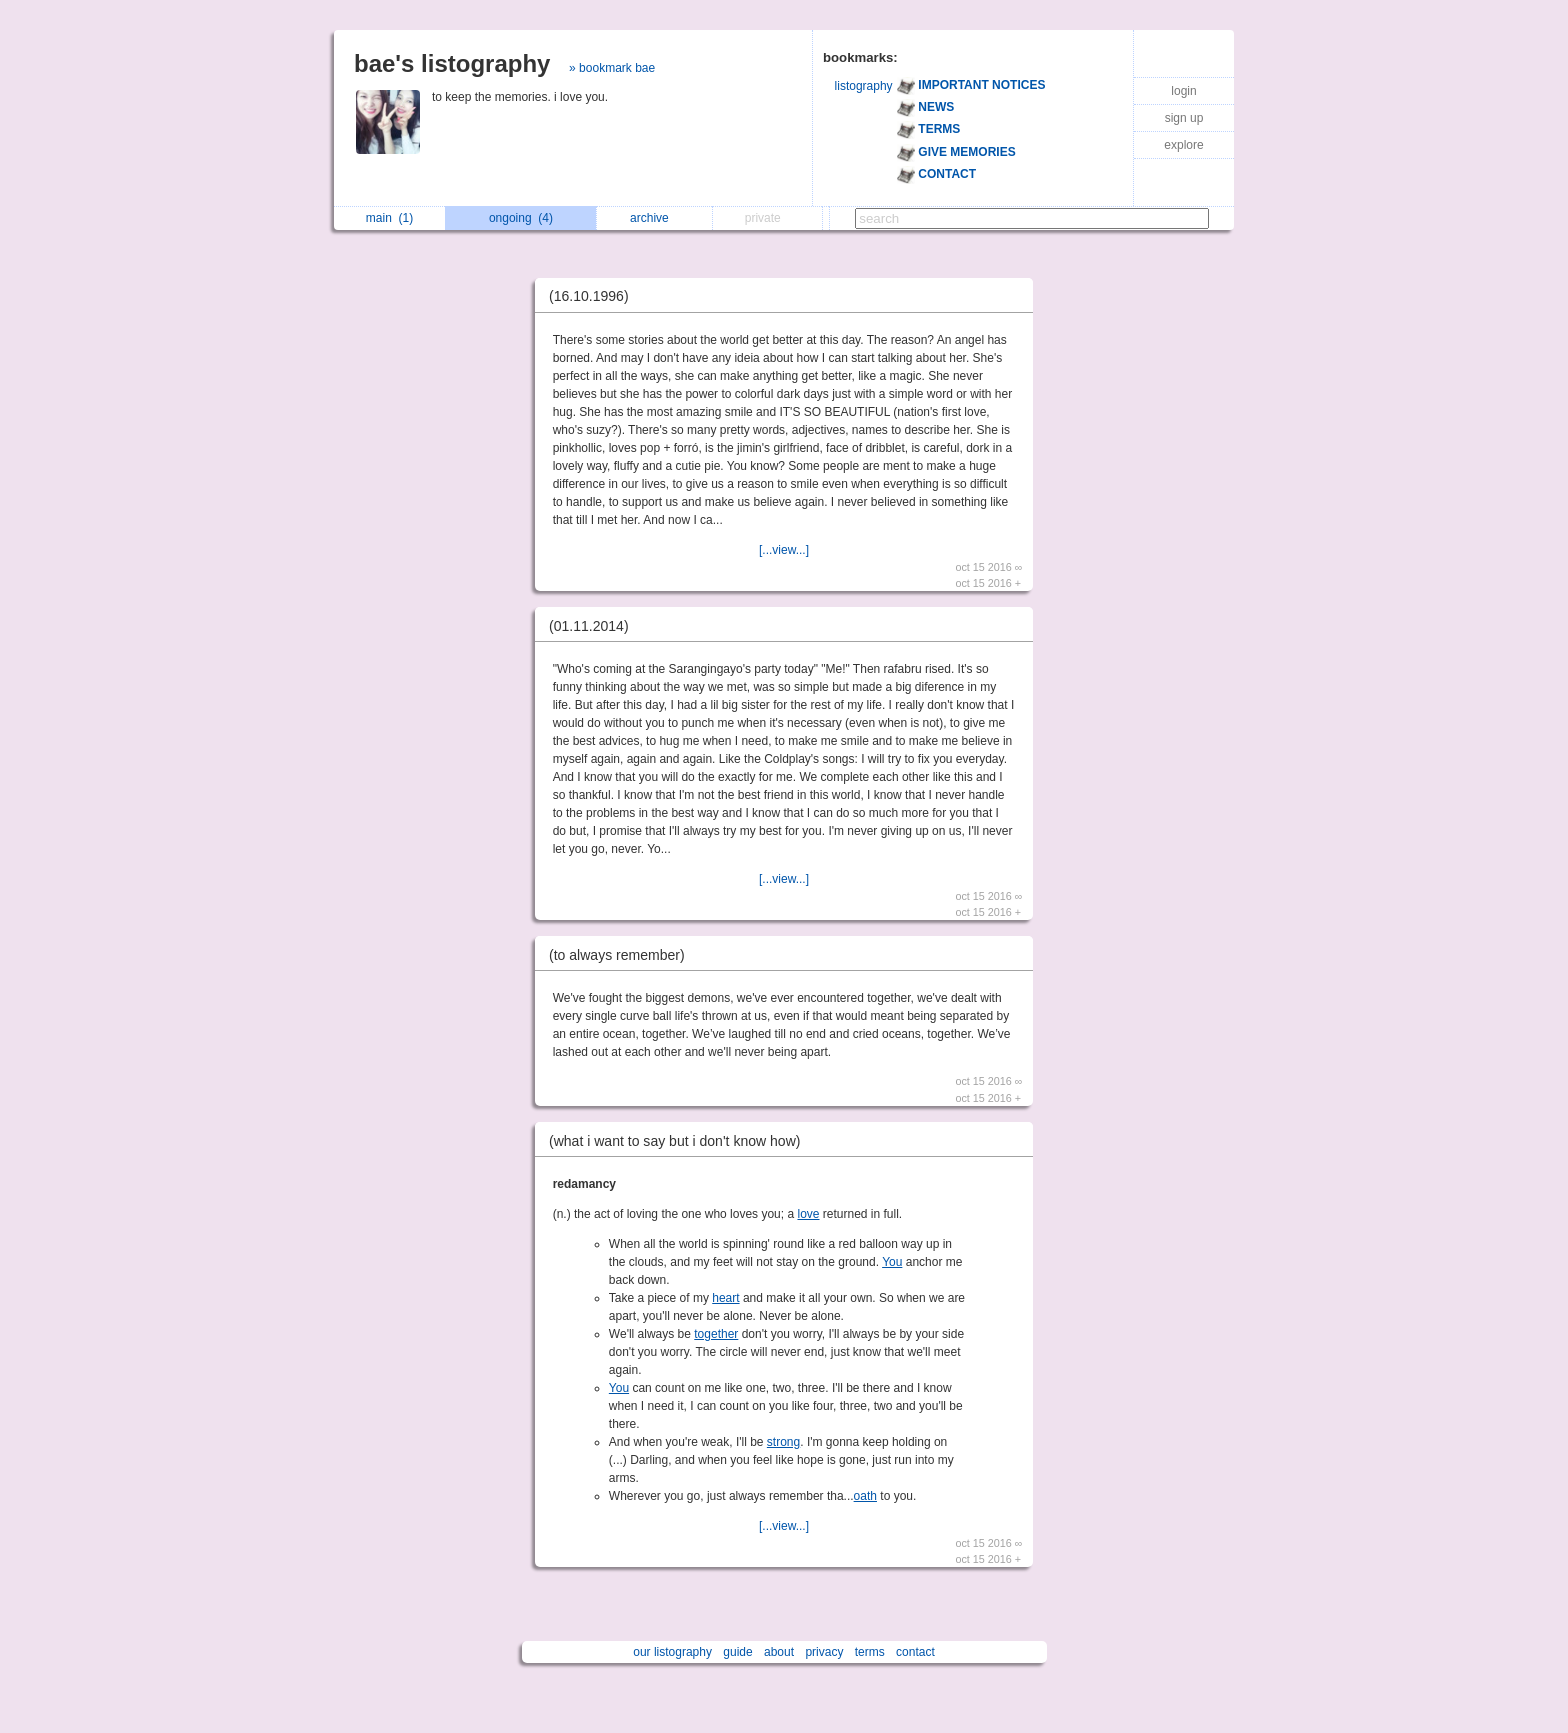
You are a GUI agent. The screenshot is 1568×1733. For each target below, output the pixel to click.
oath (865, 1496)
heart (725, 1298)
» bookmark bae (612, 68)
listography (864, 86)
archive (654, 218)
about (779, 1652)
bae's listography (452, 63)
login (1183, 91)
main (389, 218)
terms (870, 1652)
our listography (672, 1652)
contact (915, 1652)
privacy (824, 1652)
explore (1183, 145)
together (716, 1334)
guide (737, 1652)
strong (783, 1442)
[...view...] (784, 550)
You (892, 1262)
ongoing (521, 218)
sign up (1184, 118)
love (808, 1214)
